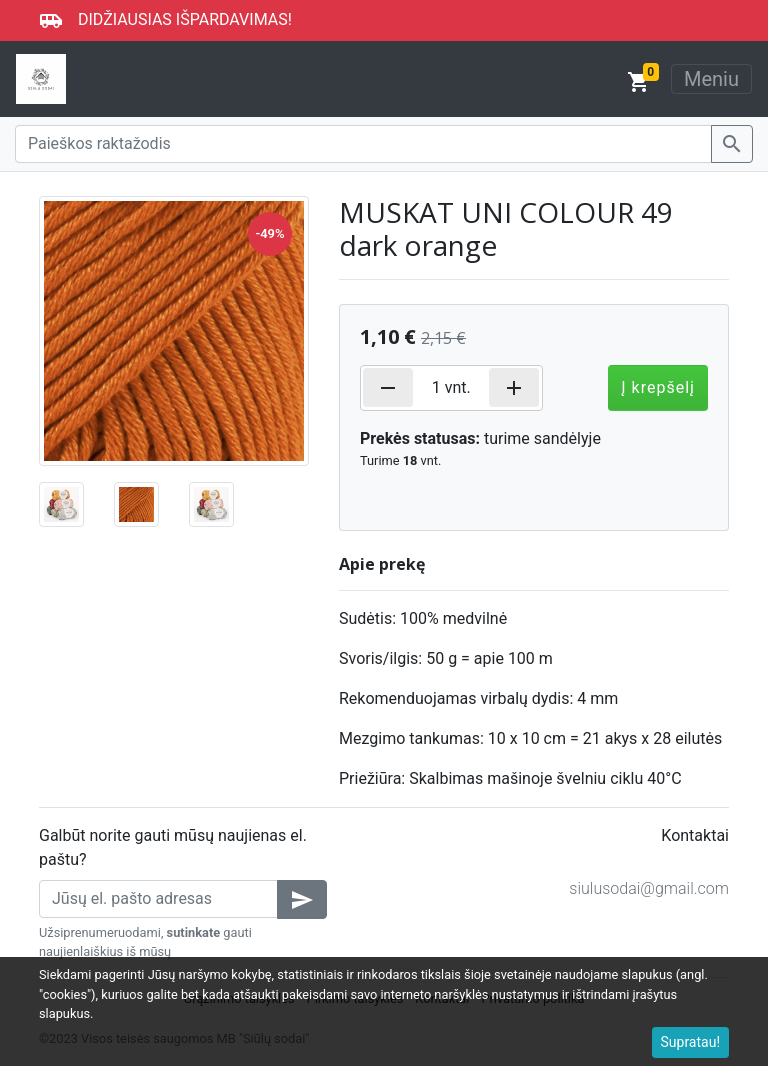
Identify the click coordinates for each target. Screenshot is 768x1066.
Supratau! (691, 1042)
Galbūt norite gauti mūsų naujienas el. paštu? (173, 847)
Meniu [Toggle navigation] (711, 79)
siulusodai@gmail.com (649, 888)
